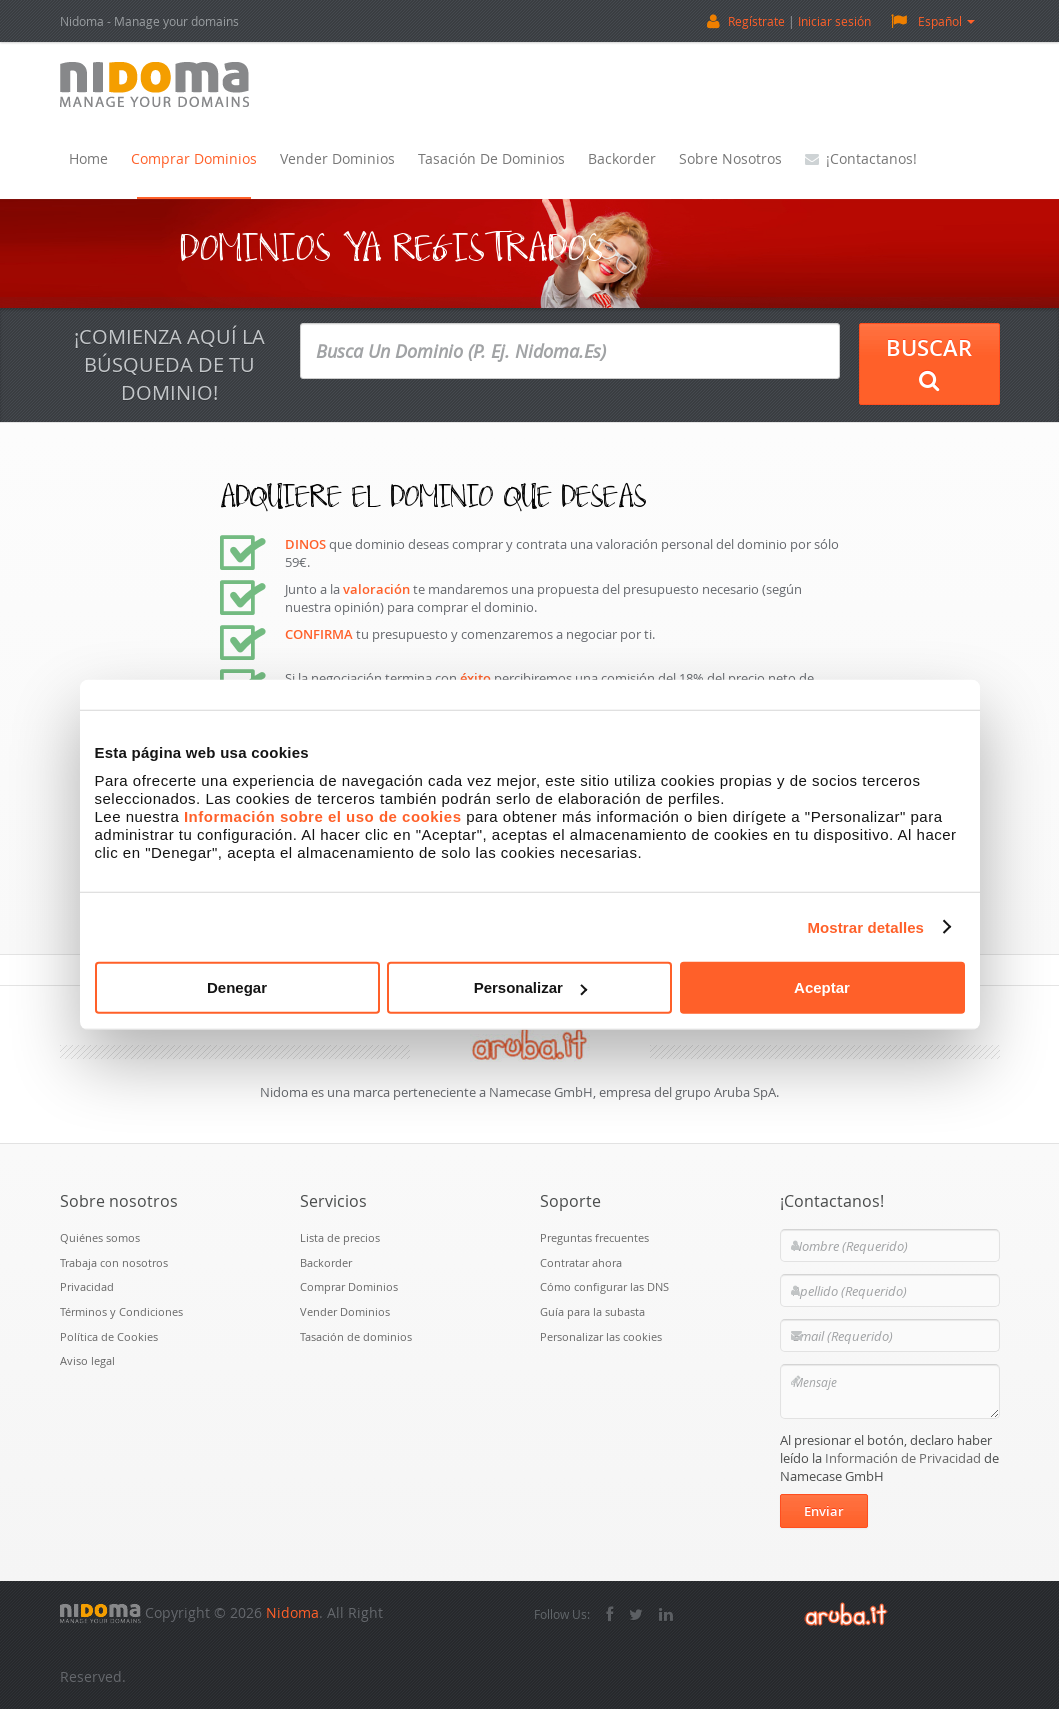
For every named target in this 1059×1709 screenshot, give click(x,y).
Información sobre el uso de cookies (323, 816)
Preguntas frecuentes (594, 1237)
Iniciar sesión (834, 21)
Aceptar (822, 987)
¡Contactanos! (861, 158)
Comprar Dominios (194, 158)
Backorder (622, 158)
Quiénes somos (100, 1237)
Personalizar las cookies (601, 1336)
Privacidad (87, 1286)
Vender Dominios (337, 158)
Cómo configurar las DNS (604, 1286)
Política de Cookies (109, 1336)
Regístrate (756, 21)
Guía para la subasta (592, 1311)
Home (88, 158)
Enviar (824, 1511)
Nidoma (292, 1612)
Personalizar (530, 987)
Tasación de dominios (491, 158)
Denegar (237, 987)
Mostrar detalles (865, 926)
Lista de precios (340, 1237)
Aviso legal (87, 1360)
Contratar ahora (581, 1262)
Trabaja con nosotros (114, 1262)
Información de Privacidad (903, 1458)
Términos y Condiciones (121, 1311)
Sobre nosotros (730, 158)
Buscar (929, 362)
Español (933, 20)
